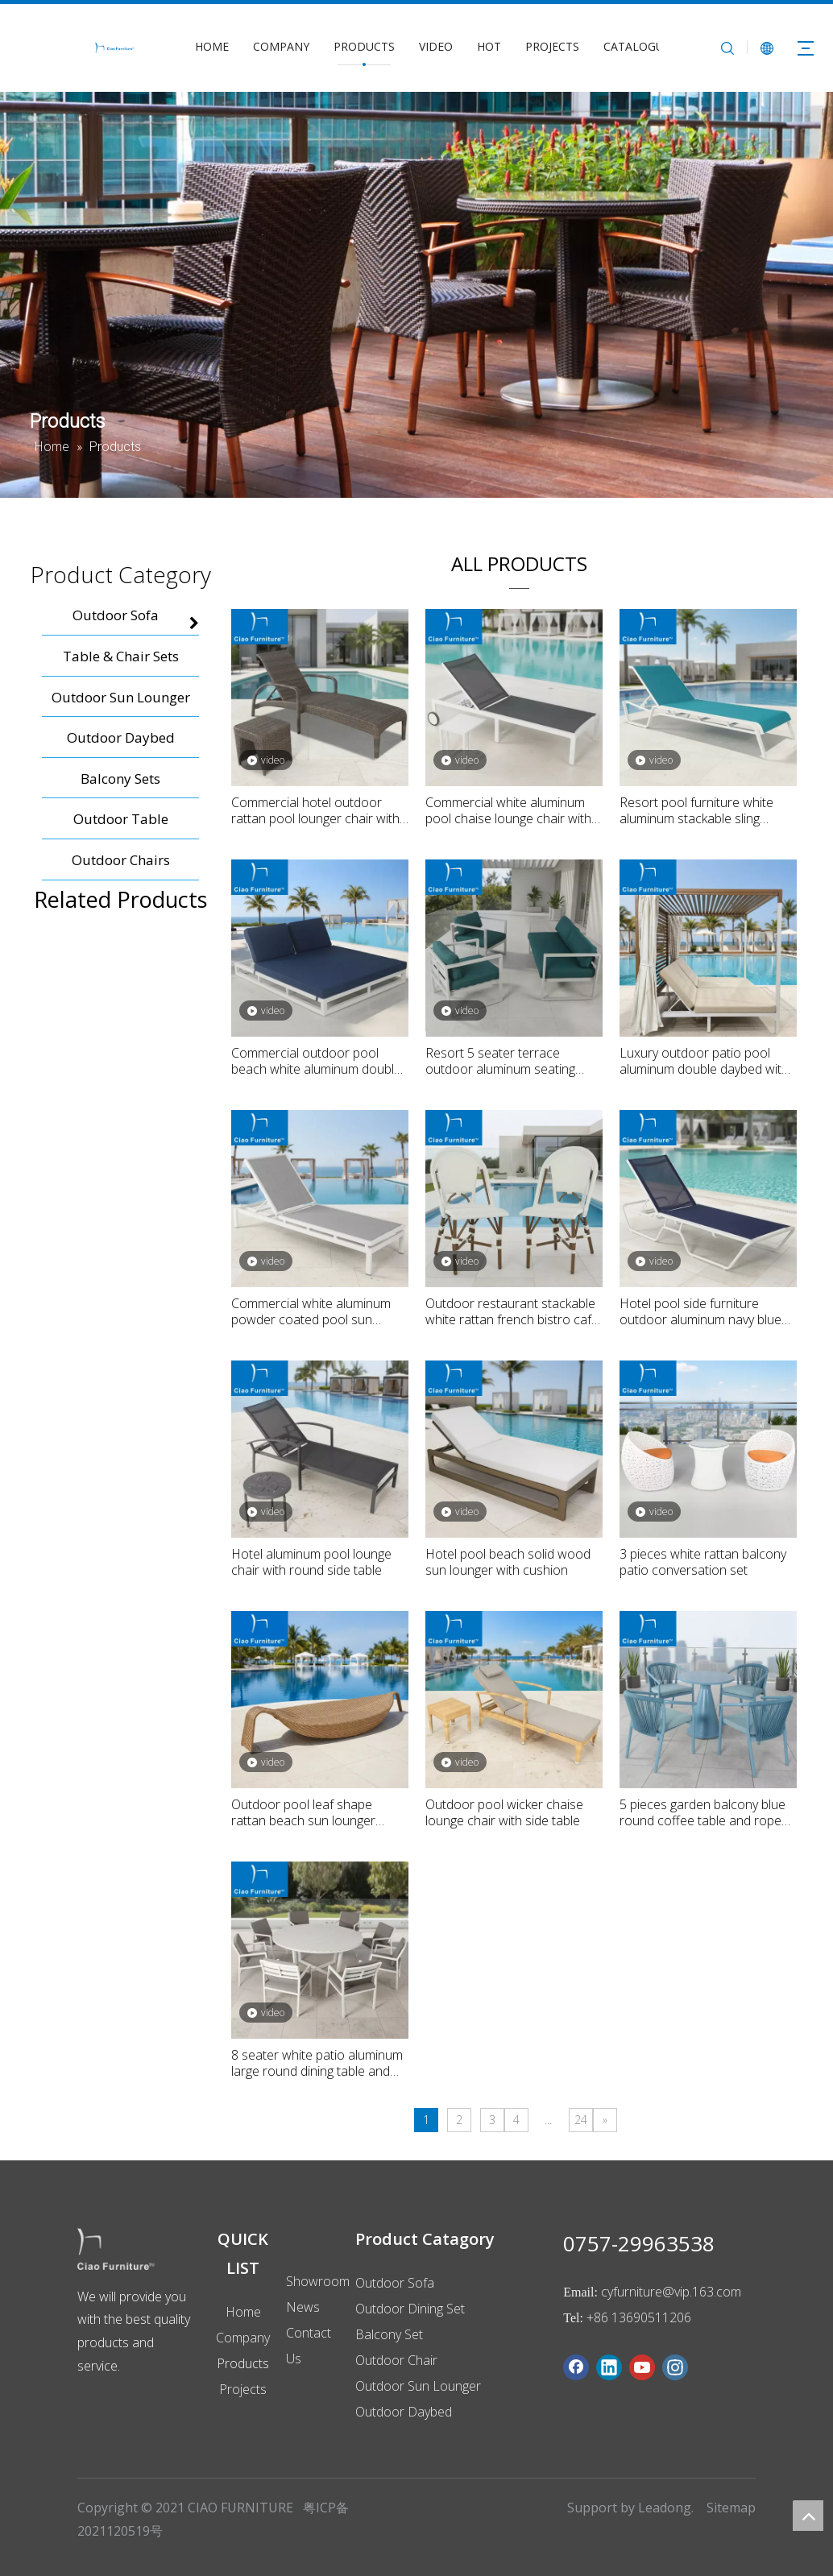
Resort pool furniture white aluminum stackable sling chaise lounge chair (696, 810)
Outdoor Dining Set (410, 2308)
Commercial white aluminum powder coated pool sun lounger (311, 1311)
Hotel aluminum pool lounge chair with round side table (311, 1562)
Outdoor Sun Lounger (418, 2386)
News (303, 2307)
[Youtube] (642, 2367)
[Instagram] (675, 2367)
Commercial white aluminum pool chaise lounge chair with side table (508, 810)
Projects (243, 2389)
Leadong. (666, 2507)
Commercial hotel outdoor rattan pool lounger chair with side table (315, 810)
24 (580, 2119)
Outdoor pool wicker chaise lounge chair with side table (504, 1812)
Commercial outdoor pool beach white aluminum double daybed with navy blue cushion (317, 1061)
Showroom (318, 2281)
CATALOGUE (636, 46)
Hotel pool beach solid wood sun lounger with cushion (508, 1562)
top (808, 2515)
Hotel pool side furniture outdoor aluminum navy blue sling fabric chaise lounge (700, 1311)
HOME (212, 46)
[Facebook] (576, 2367)
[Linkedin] (609, 2367)
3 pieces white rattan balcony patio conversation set (703, 1562)
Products (243, 2363)
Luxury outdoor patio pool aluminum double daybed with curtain (704, 1061)
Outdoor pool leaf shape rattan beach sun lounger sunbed (303, 1812)
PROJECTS (552, 46)
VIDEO (436, 46)
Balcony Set (389, 2334)
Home (243, 2312)
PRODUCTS (364, 46)
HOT (489, 46)
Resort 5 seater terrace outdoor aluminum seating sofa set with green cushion (504, 1061)
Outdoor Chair (396, 2360)
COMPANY (281, 46)
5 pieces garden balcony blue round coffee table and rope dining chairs (702, 1812)
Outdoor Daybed (403, 2412)
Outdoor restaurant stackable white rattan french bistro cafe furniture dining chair (512, 1311)
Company (243, 2337)
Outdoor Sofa (394, 2283)
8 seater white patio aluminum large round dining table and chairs (317, 2063)
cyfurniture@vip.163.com (671, 2292)
